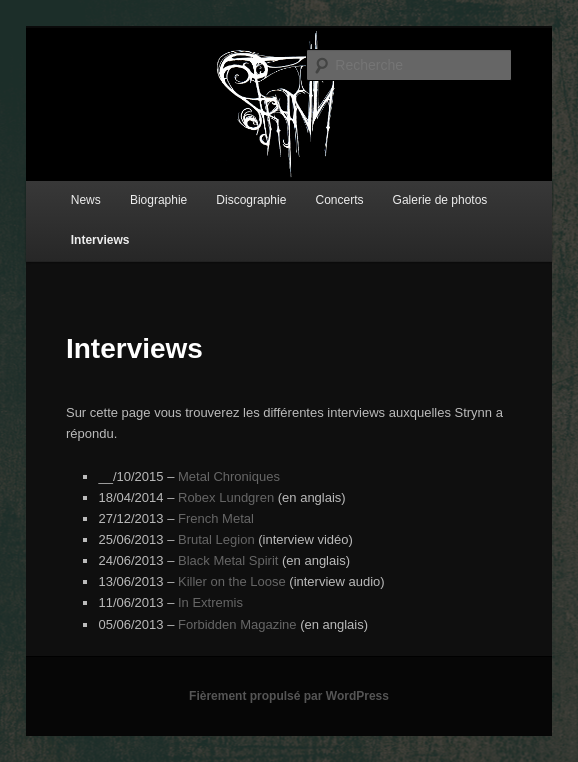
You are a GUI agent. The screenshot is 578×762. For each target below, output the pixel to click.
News (86, 200)
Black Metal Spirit (228, 560)
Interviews (100, 240)
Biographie (158, 200)
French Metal (216, 518)
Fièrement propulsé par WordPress (289, 696)
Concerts (339, 200)
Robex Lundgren (226, 497)
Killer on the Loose (232, 581)
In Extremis (210, 602)
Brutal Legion (216, 539)
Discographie (251, 200)
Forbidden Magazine (237, 624)
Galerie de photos (440, 200)
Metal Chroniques (229, 476)
